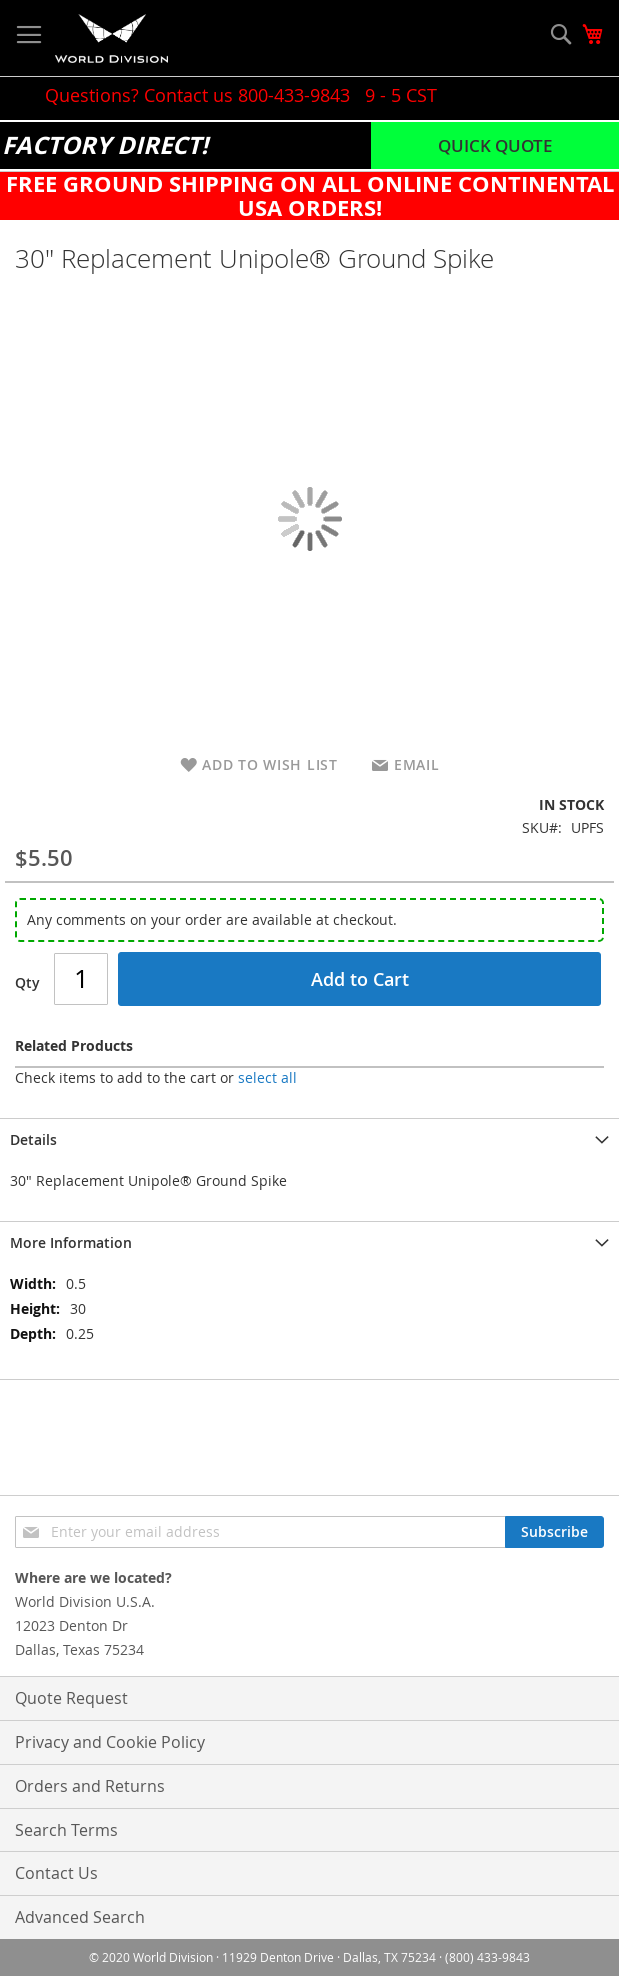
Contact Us (56, 1873)
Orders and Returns (90, 1786)
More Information (71, 1242)
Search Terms (66, 1830)
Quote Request (71, 1698)
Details (33, 1139)
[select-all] (267, 1078)
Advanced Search (80, 1917)
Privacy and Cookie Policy (110, 1742)
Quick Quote (495, 145)
